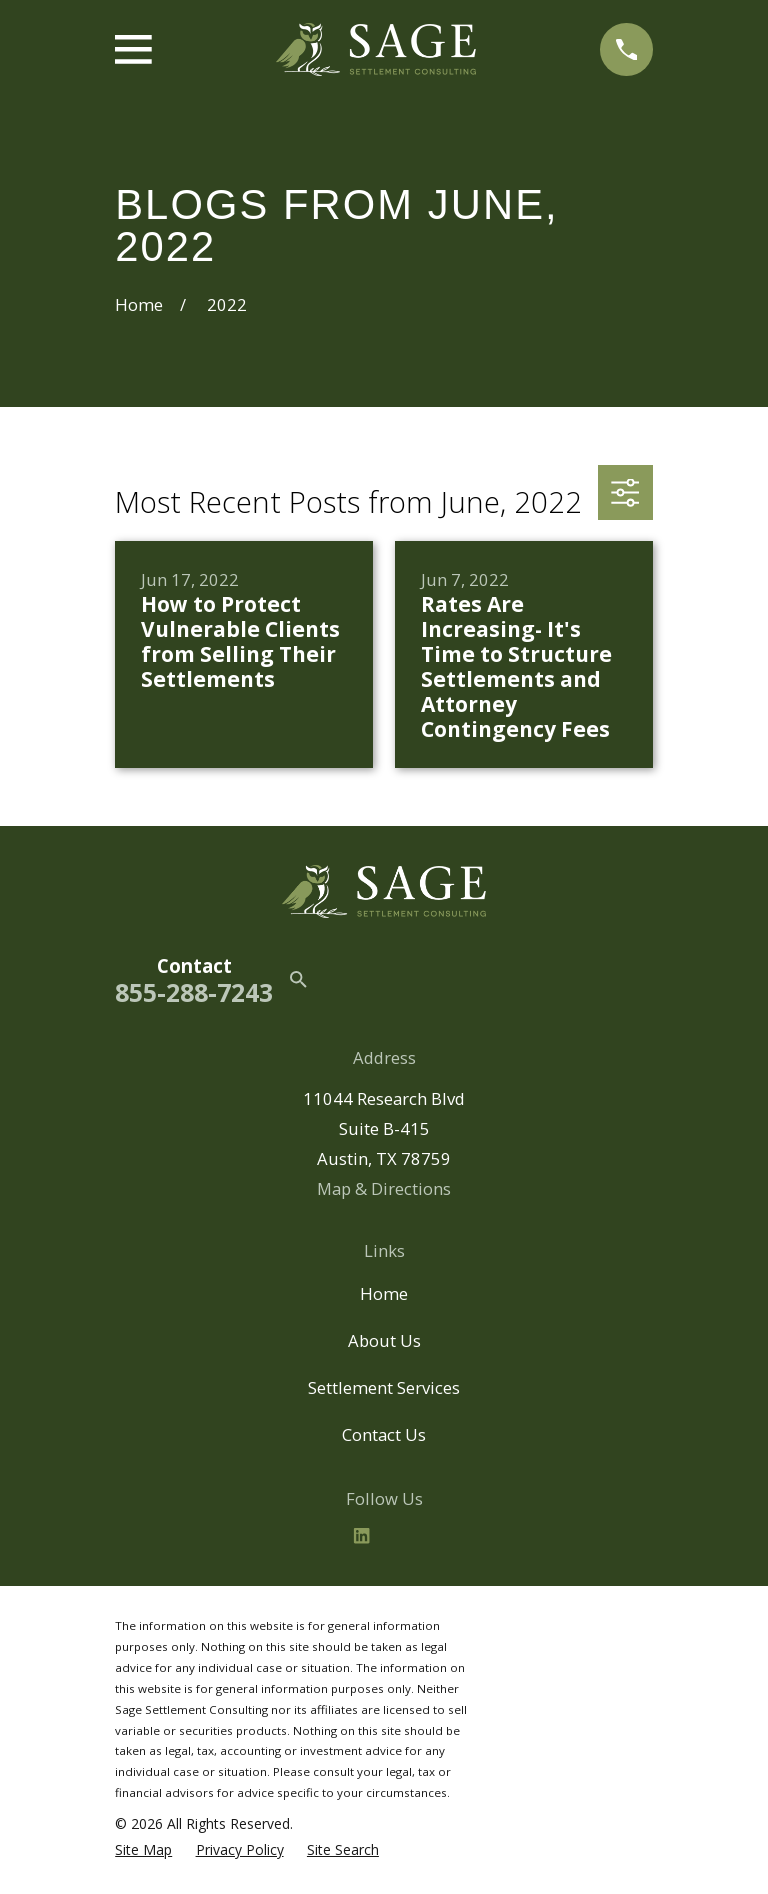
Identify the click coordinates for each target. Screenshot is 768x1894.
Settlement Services (384, 1387)
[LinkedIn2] (361, 1535)
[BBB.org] (406, 1535)
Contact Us (384, 1434)
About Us (384, 1340)
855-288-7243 (194, 992)
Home (384, 1293)
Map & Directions (384, 1188)
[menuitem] (143, 1850)
